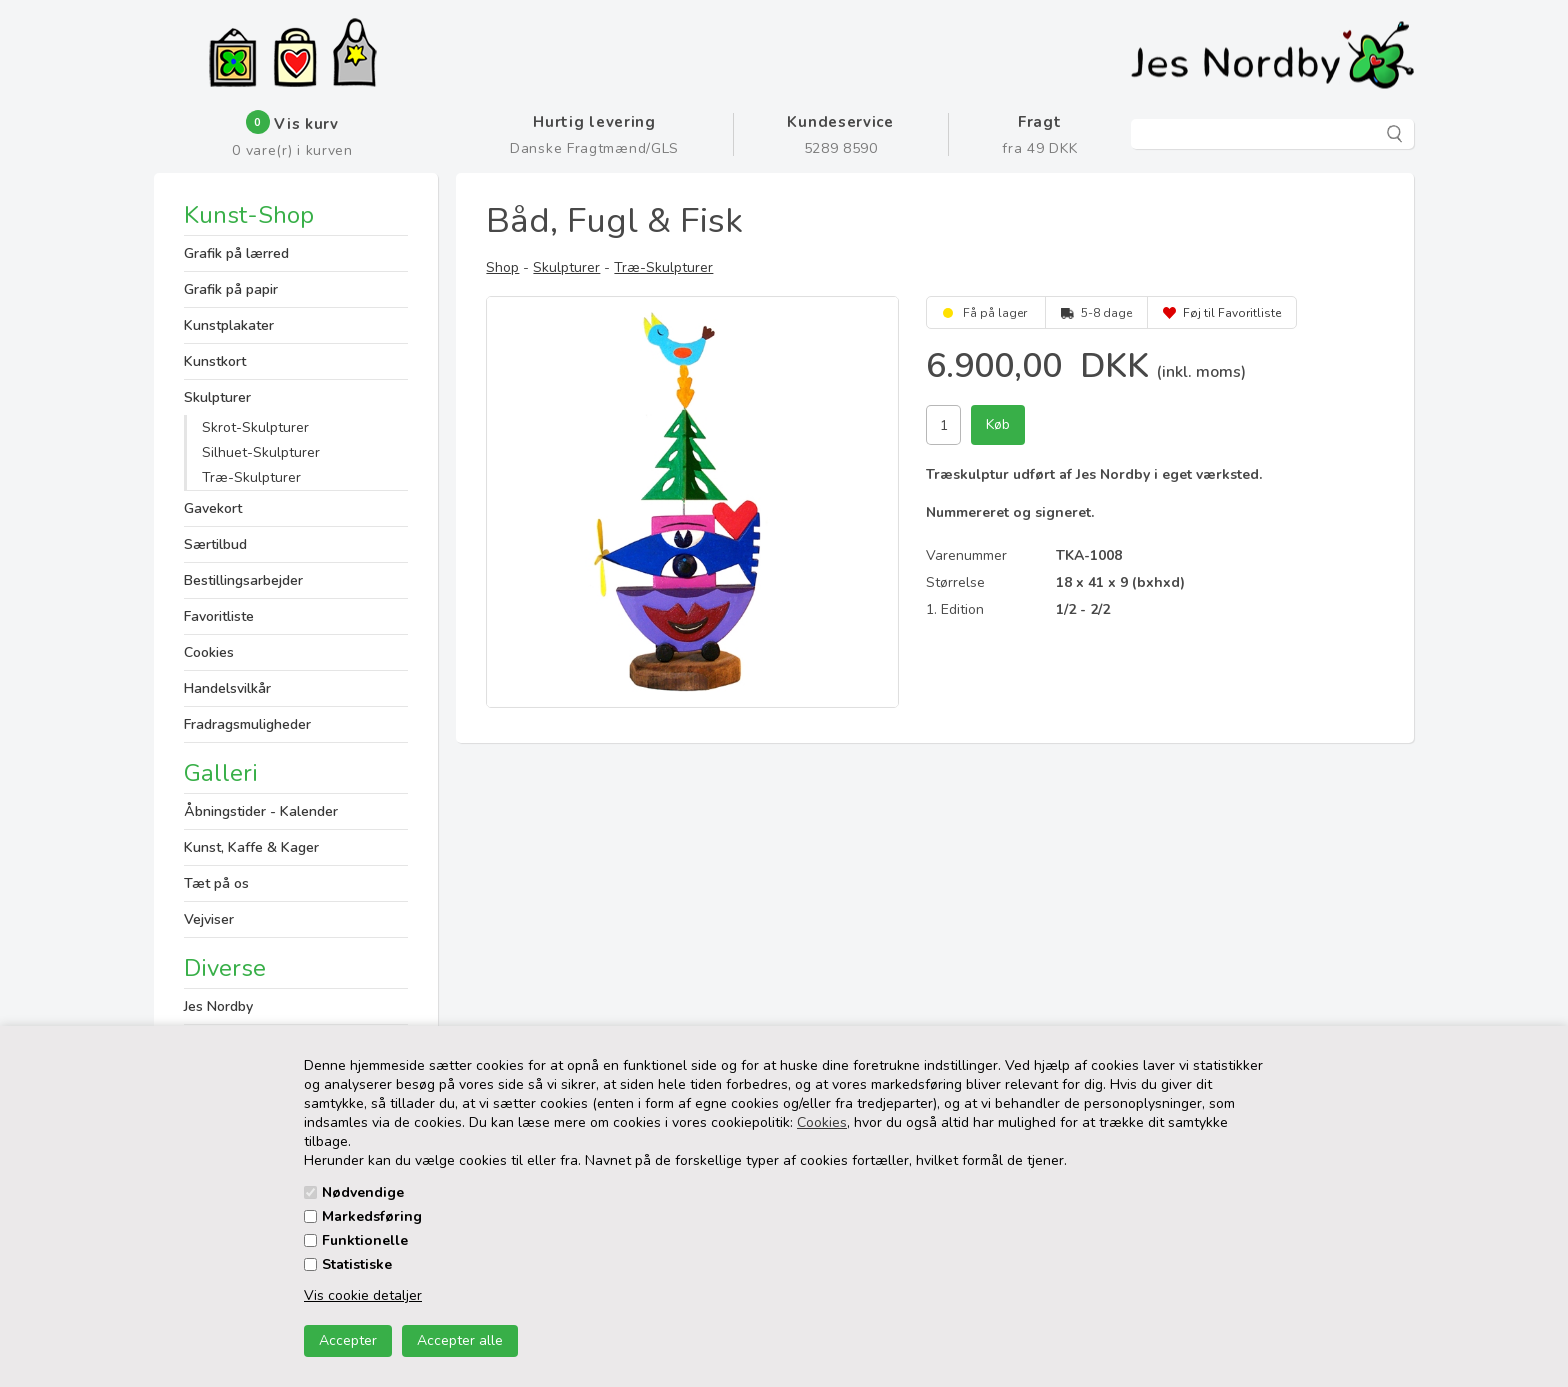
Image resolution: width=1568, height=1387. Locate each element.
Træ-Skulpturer (251, 477)
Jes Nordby (218, 1006)
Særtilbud (215, 544)
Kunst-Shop (249, 217)
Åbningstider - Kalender (261, 811)
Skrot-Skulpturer (255, 427)
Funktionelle (365, 1240)
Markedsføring (372, 1216)
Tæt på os (216, 883)
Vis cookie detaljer (363, 1295)
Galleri (221, 773)
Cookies (822, 1122)
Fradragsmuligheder (247, 724)
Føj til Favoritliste (1232, 313)
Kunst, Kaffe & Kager (251, 847)
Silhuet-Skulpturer (261, 452)
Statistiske (357, 1264)
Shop (502, 267)
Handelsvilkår (227, 688)
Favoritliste (219, 616)
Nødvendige (363, 1192)
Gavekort (213, 508)
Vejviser (209, 919)
